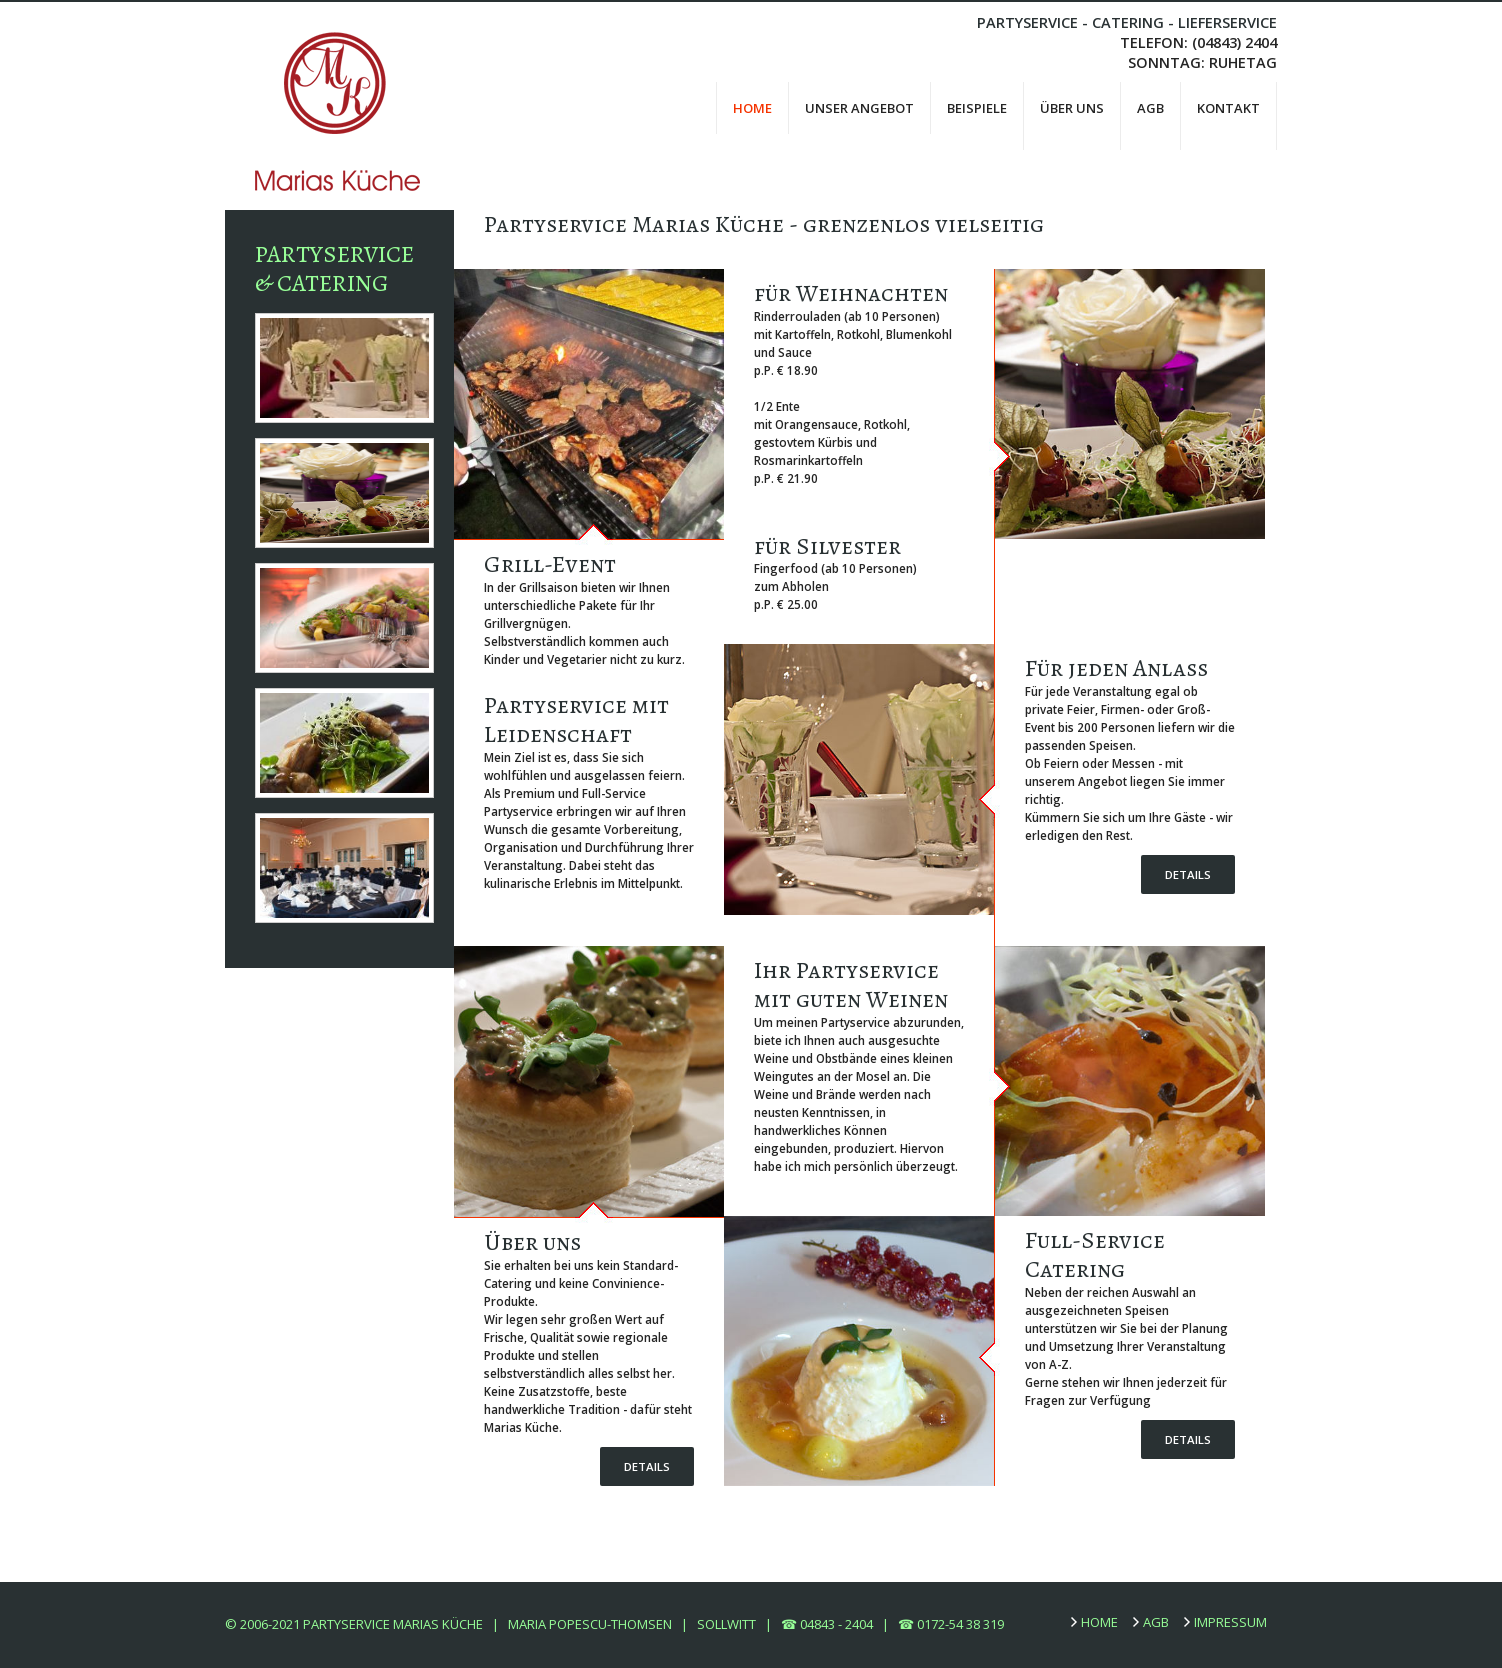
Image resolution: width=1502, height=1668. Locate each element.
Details (1188, 874)
